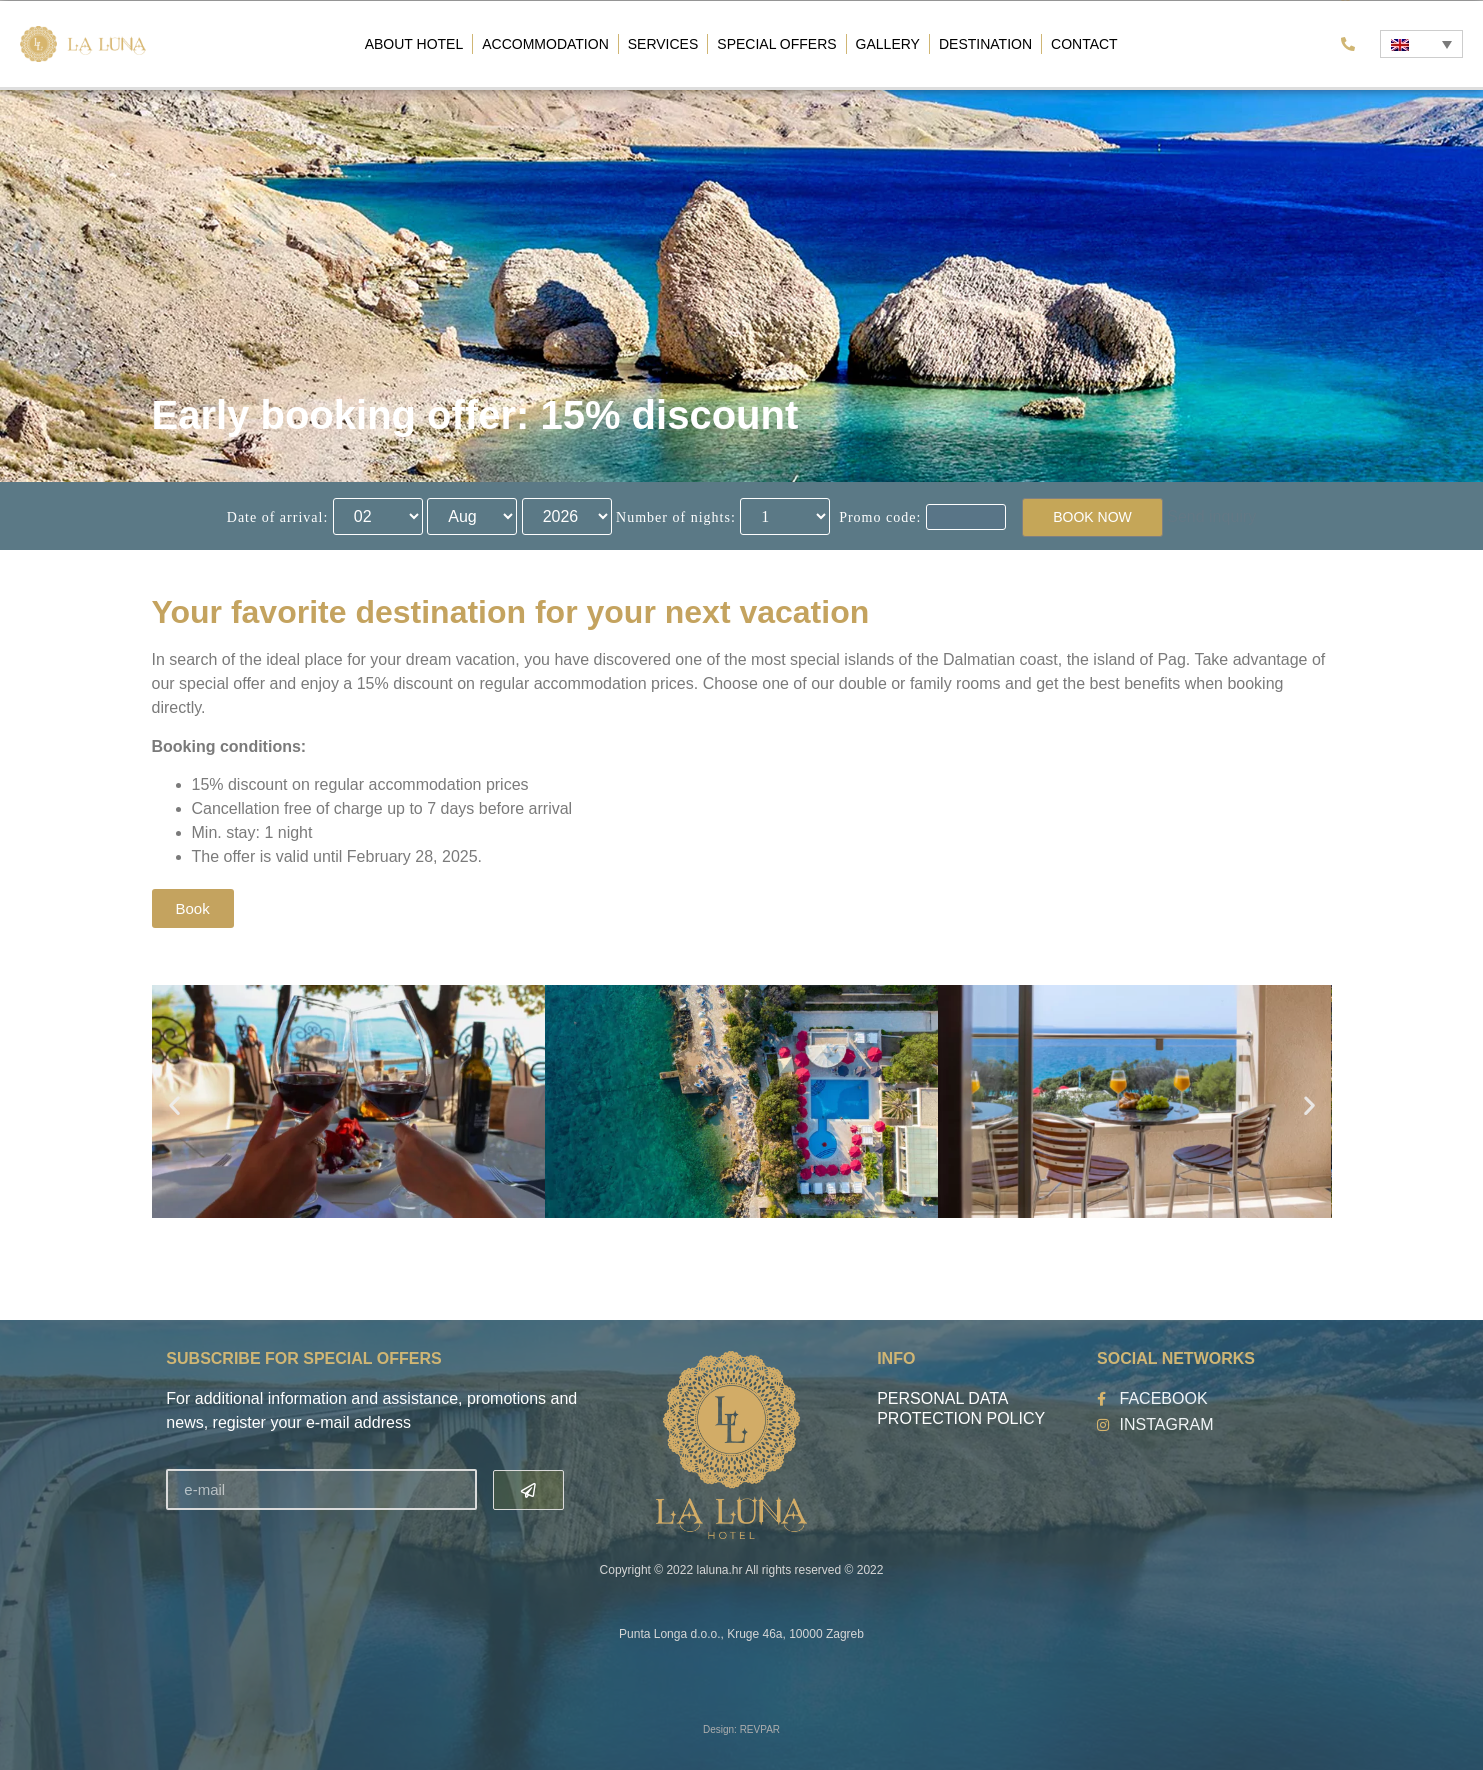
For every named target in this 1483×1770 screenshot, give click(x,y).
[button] (174, 1105)
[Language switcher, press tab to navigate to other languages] (1421, 44)
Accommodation (545, 44)
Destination (985, 44)
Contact (1084, 44)
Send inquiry (1211, 516)
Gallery (888, 44)
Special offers (776, 44)
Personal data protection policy (961, 1408)
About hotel (414, 44)
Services (663, 44)
